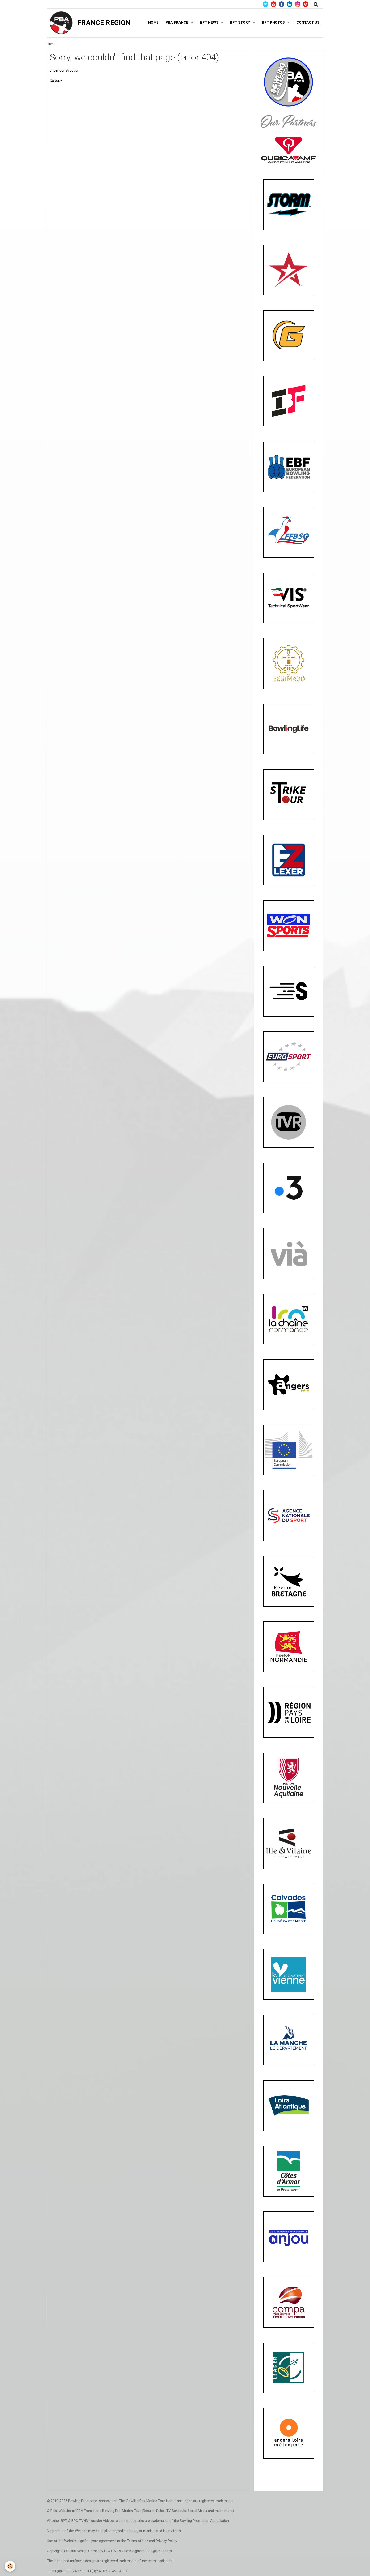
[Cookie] (10, 2566)
